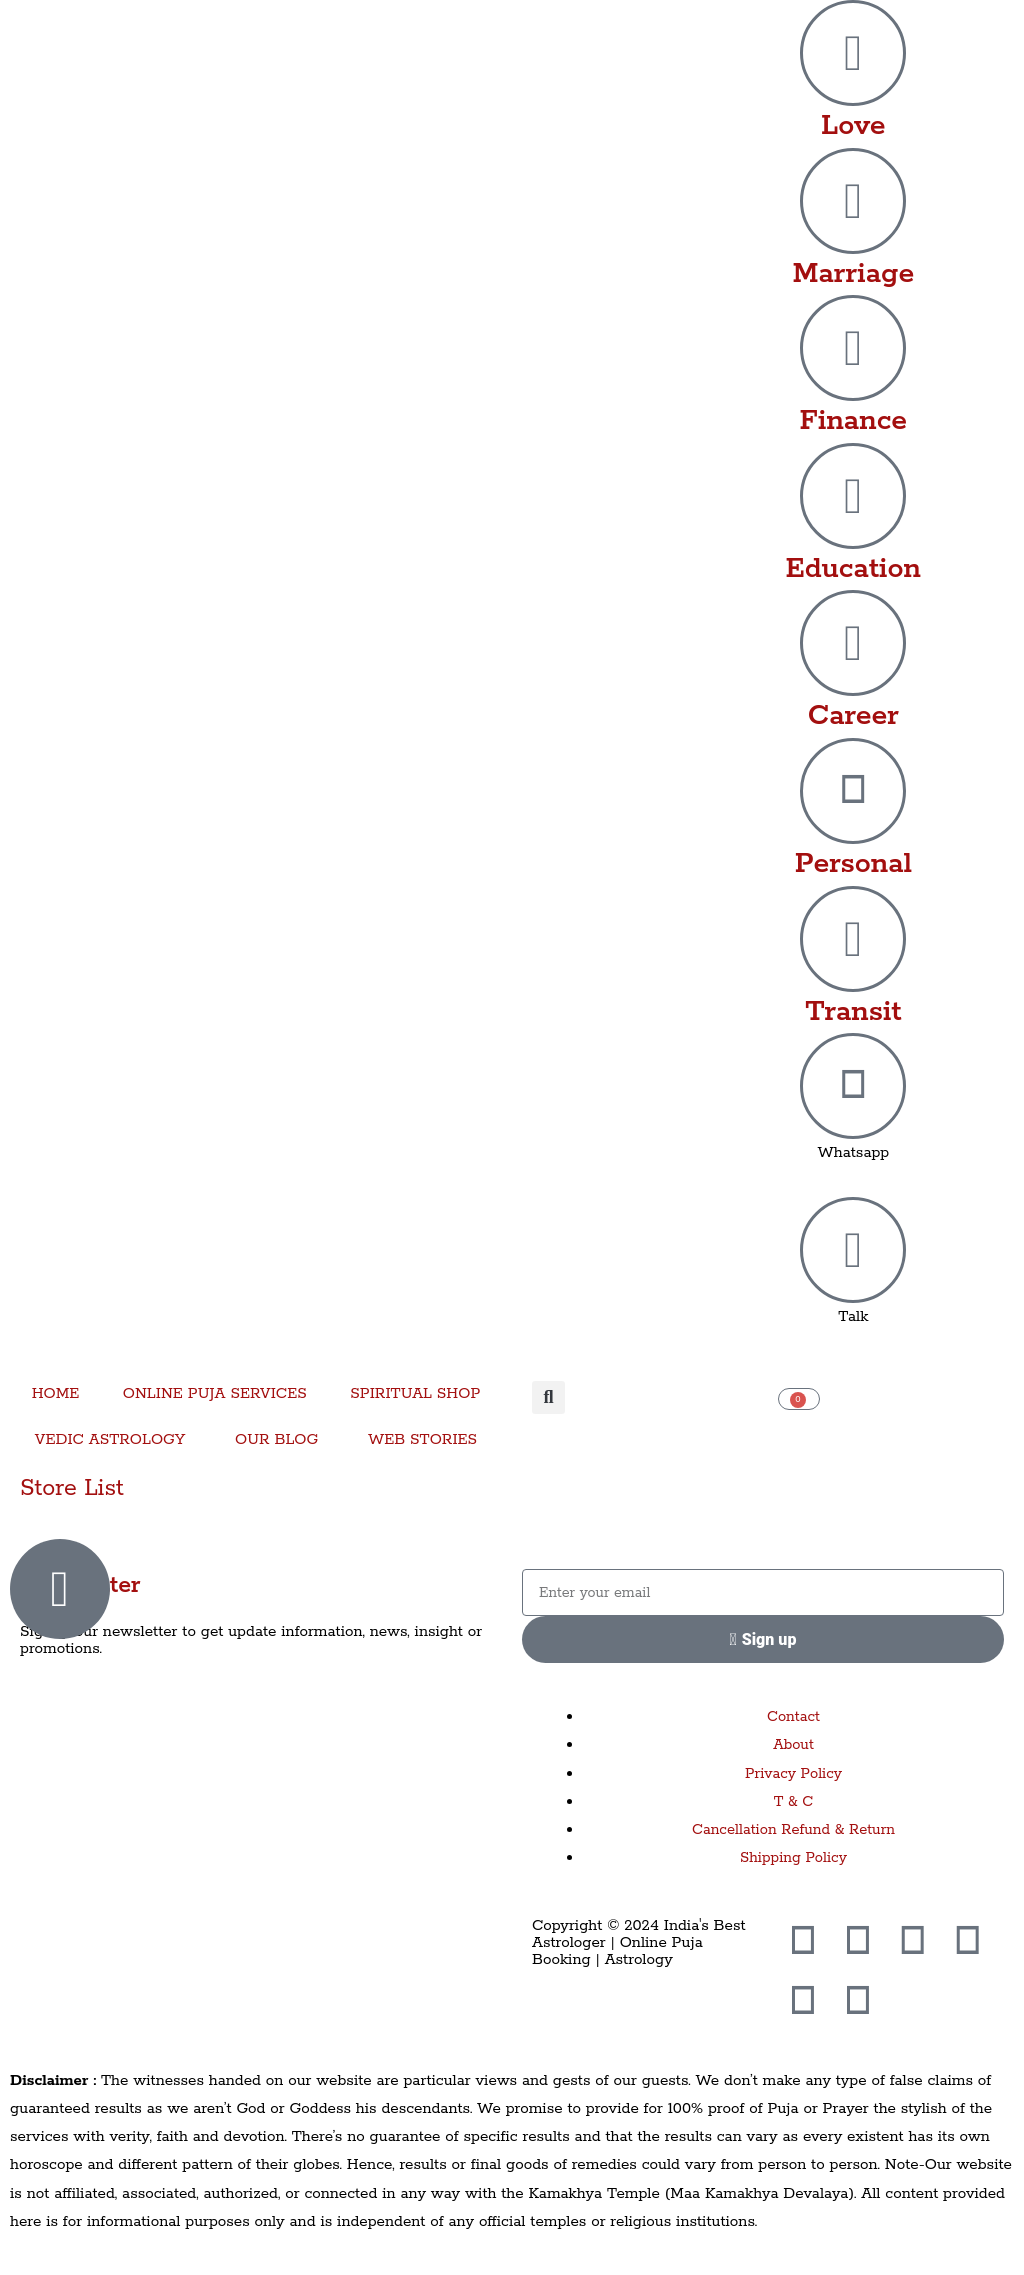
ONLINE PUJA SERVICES (215, 1393)
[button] (548, 1397)
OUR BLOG (276, 1439)
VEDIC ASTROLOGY (110, 1439)
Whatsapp (853, 1152)
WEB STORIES (422, 1439)
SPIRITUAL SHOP (415, 1393)
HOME (56, 1393)
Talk (853, 1316)
